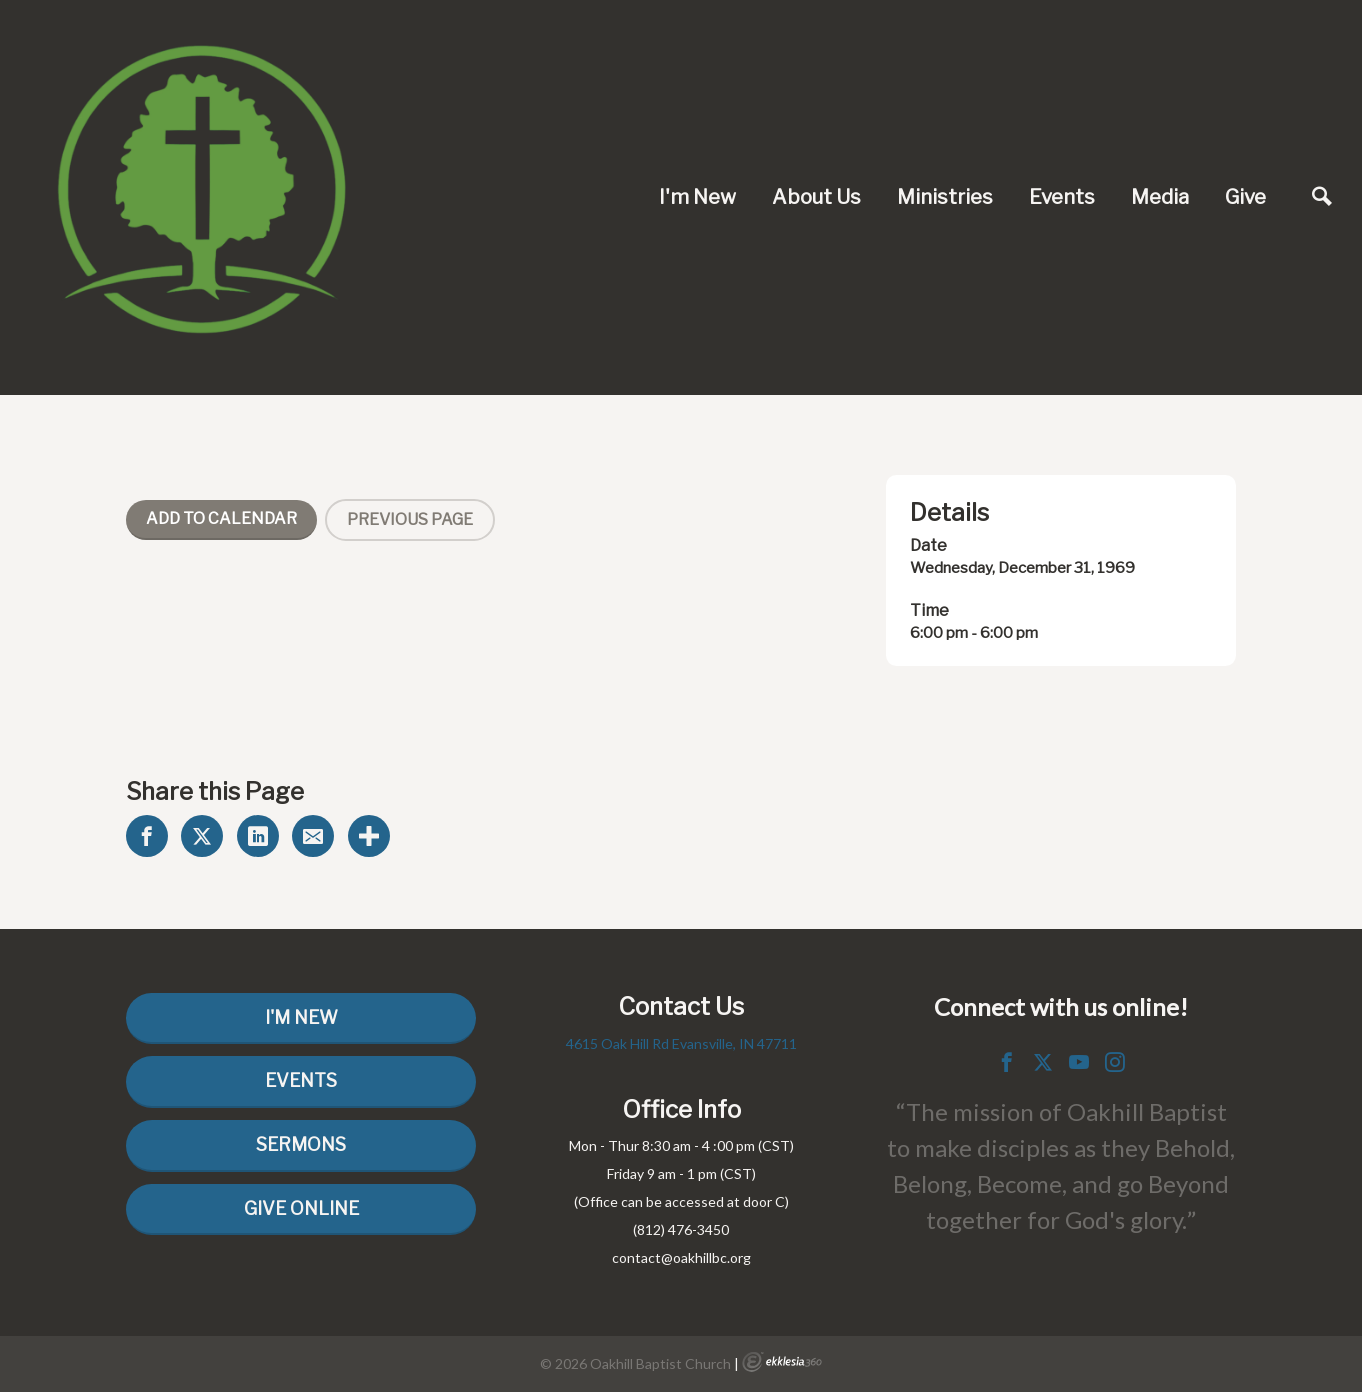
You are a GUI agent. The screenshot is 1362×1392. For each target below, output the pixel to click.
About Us (816, 197)
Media (1160, 197)
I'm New (697, 197)
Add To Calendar (221, 518)
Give (1245, 197)
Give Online (301, 1208)
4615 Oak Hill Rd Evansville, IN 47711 (681, 1043)
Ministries (945, 197)
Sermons (301, 1144)
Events (1062, 197)
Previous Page (410, 519)
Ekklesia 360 (782, 1362)
